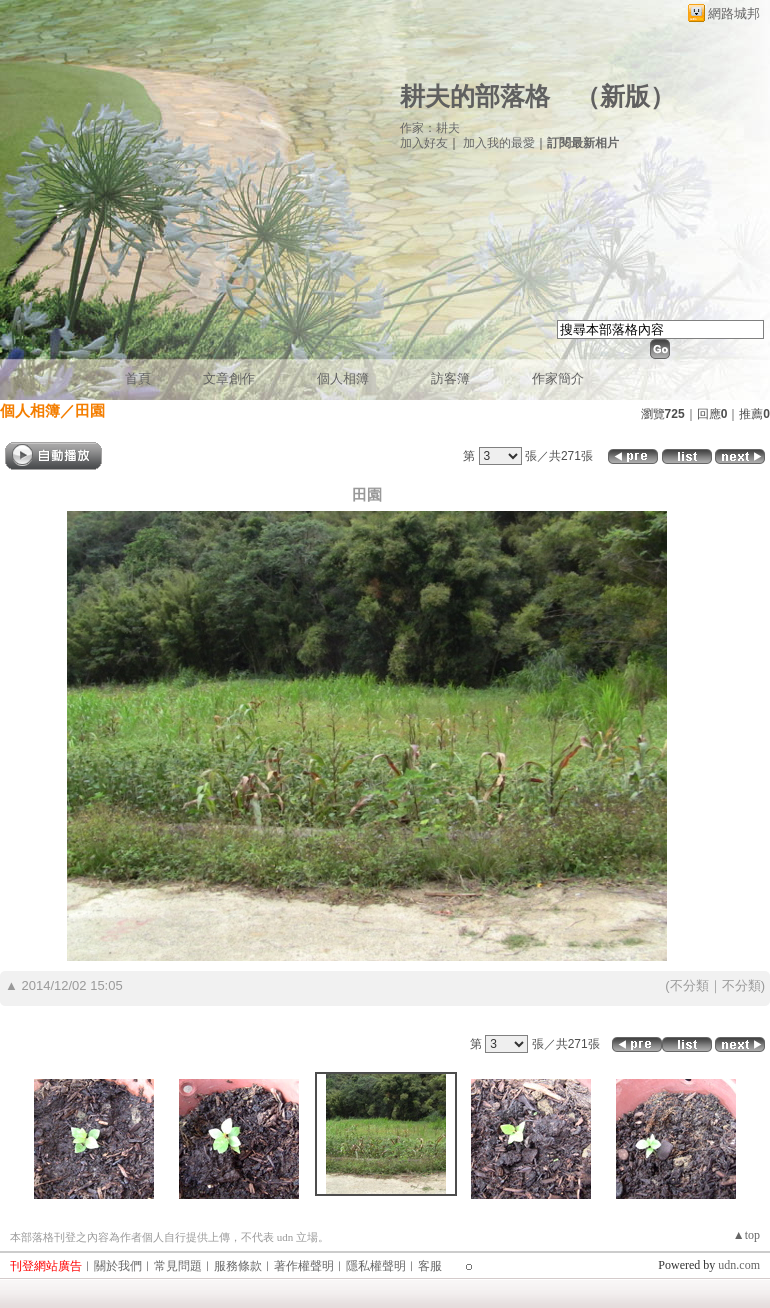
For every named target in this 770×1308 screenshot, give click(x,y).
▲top (746, 1235)
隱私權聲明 (376, 1266)
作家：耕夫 (430, 128)
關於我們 (118, 1266)
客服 (430, 1266)
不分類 (689, 985)
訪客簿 (450, 378)
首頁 (138, 378)
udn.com (739, 1265)
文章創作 (229, 378)
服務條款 (238, 1266)
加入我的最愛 (499, 143)
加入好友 (424, 143)
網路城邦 (734, 13)
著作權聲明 (304, 1266)
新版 (625, 96)
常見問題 (178, 1266)
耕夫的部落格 (475, 96)
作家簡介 (558, 378)
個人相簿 (343, 378)
